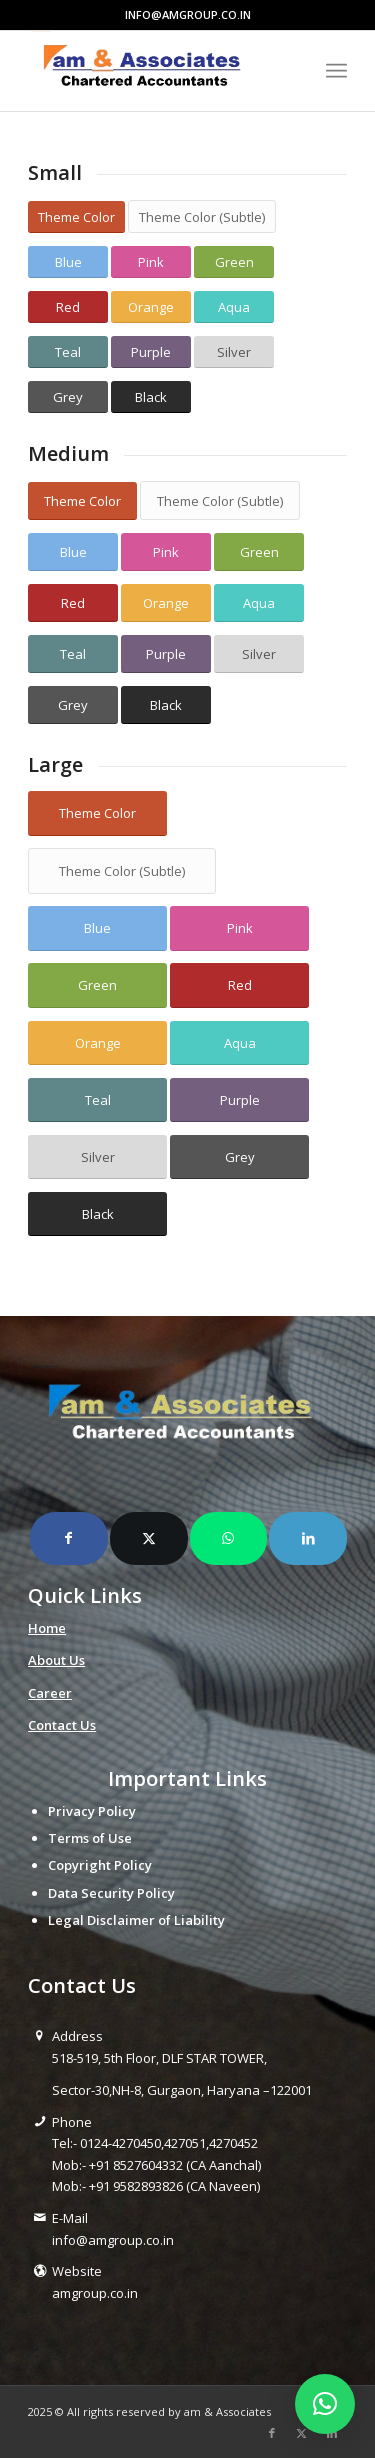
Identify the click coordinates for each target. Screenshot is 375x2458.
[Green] (234, 262)
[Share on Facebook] (69, 1538)
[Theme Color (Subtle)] (202, 217)
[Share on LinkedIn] (308, 1538)
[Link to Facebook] (272, 2433)
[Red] (68, 307)
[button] (325, 2404)
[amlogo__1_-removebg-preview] (155, 71)
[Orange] (151, 307)
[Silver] (234, 352)
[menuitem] (336, 71)
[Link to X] (302, 2433)
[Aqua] (234, 307)
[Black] (151, 397)
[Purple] (151, 352)
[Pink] (151, 262)
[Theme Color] (76, 217)
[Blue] (68, 262)
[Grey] (68, 397)
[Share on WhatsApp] (229, 1538)
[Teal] (68, 352)
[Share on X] (149, 1538)
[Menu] (336, 71)
